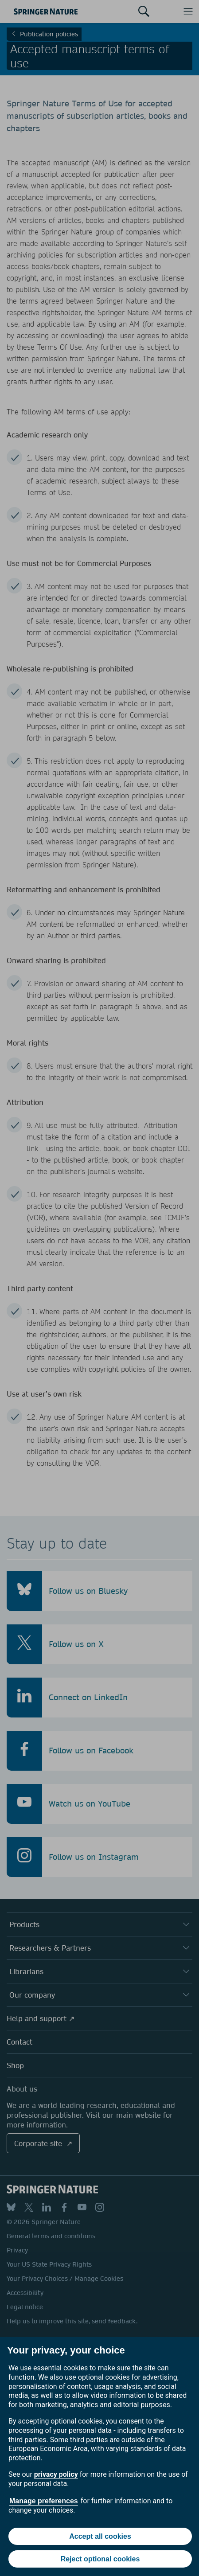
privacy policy (56, 2474)
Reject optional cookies (100, 2559)
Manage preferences (43, 2501)
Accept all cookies (100, 2536)
